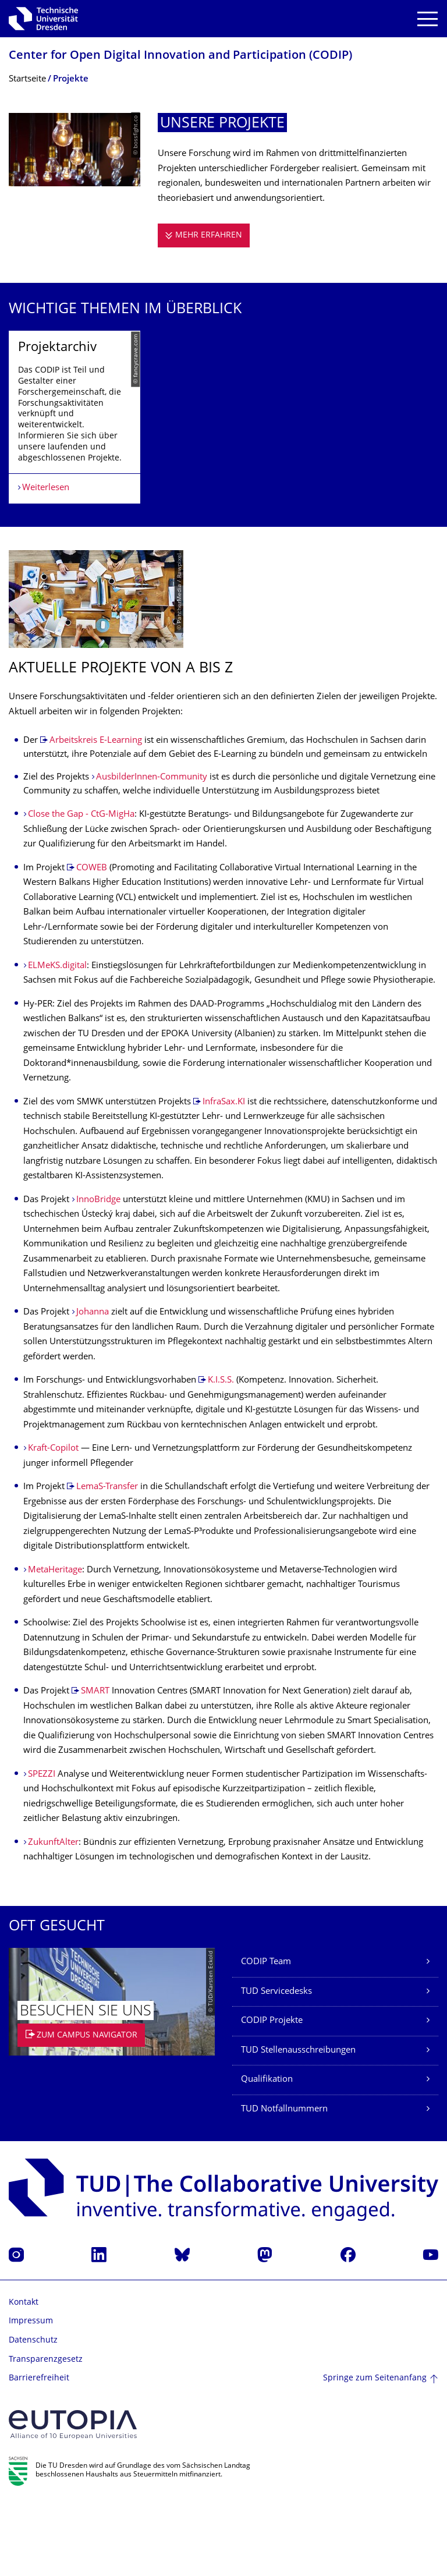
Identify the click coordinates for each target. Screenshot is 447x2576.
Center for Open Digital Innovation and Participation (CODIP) (180, 56)
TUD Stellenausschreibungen (298, 2123)
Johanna (93, 1385)
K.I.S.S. (221, 1454)
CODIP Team (266, 2035)
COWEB (91, 941)
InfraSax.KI (224, 1175)
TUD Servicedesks (276, 2064)
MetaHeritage (55, 1643)
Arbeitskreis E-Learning (95, 814)
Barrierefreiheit (39, 2451)
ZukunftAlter (53, 1915)
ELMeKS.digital (57, 1038)
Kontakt (23, 2375)
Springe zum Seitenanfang (375, 2451)
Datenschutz (33, 2413)
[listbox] (223, 453)
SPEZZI (41, 1847)
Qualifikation (267, 2153)
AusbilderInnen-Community (153, 850)
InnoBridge (98, 1272)
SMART (95, 1764)
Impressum (31, 2394)
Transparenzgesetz (46, 2432)
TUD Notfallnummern (284, 2182)
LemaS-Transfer (107, 1560)
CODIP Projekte (272, 2094)
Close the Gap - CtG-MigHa (81, 888)
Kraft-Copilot (53, 1522)
